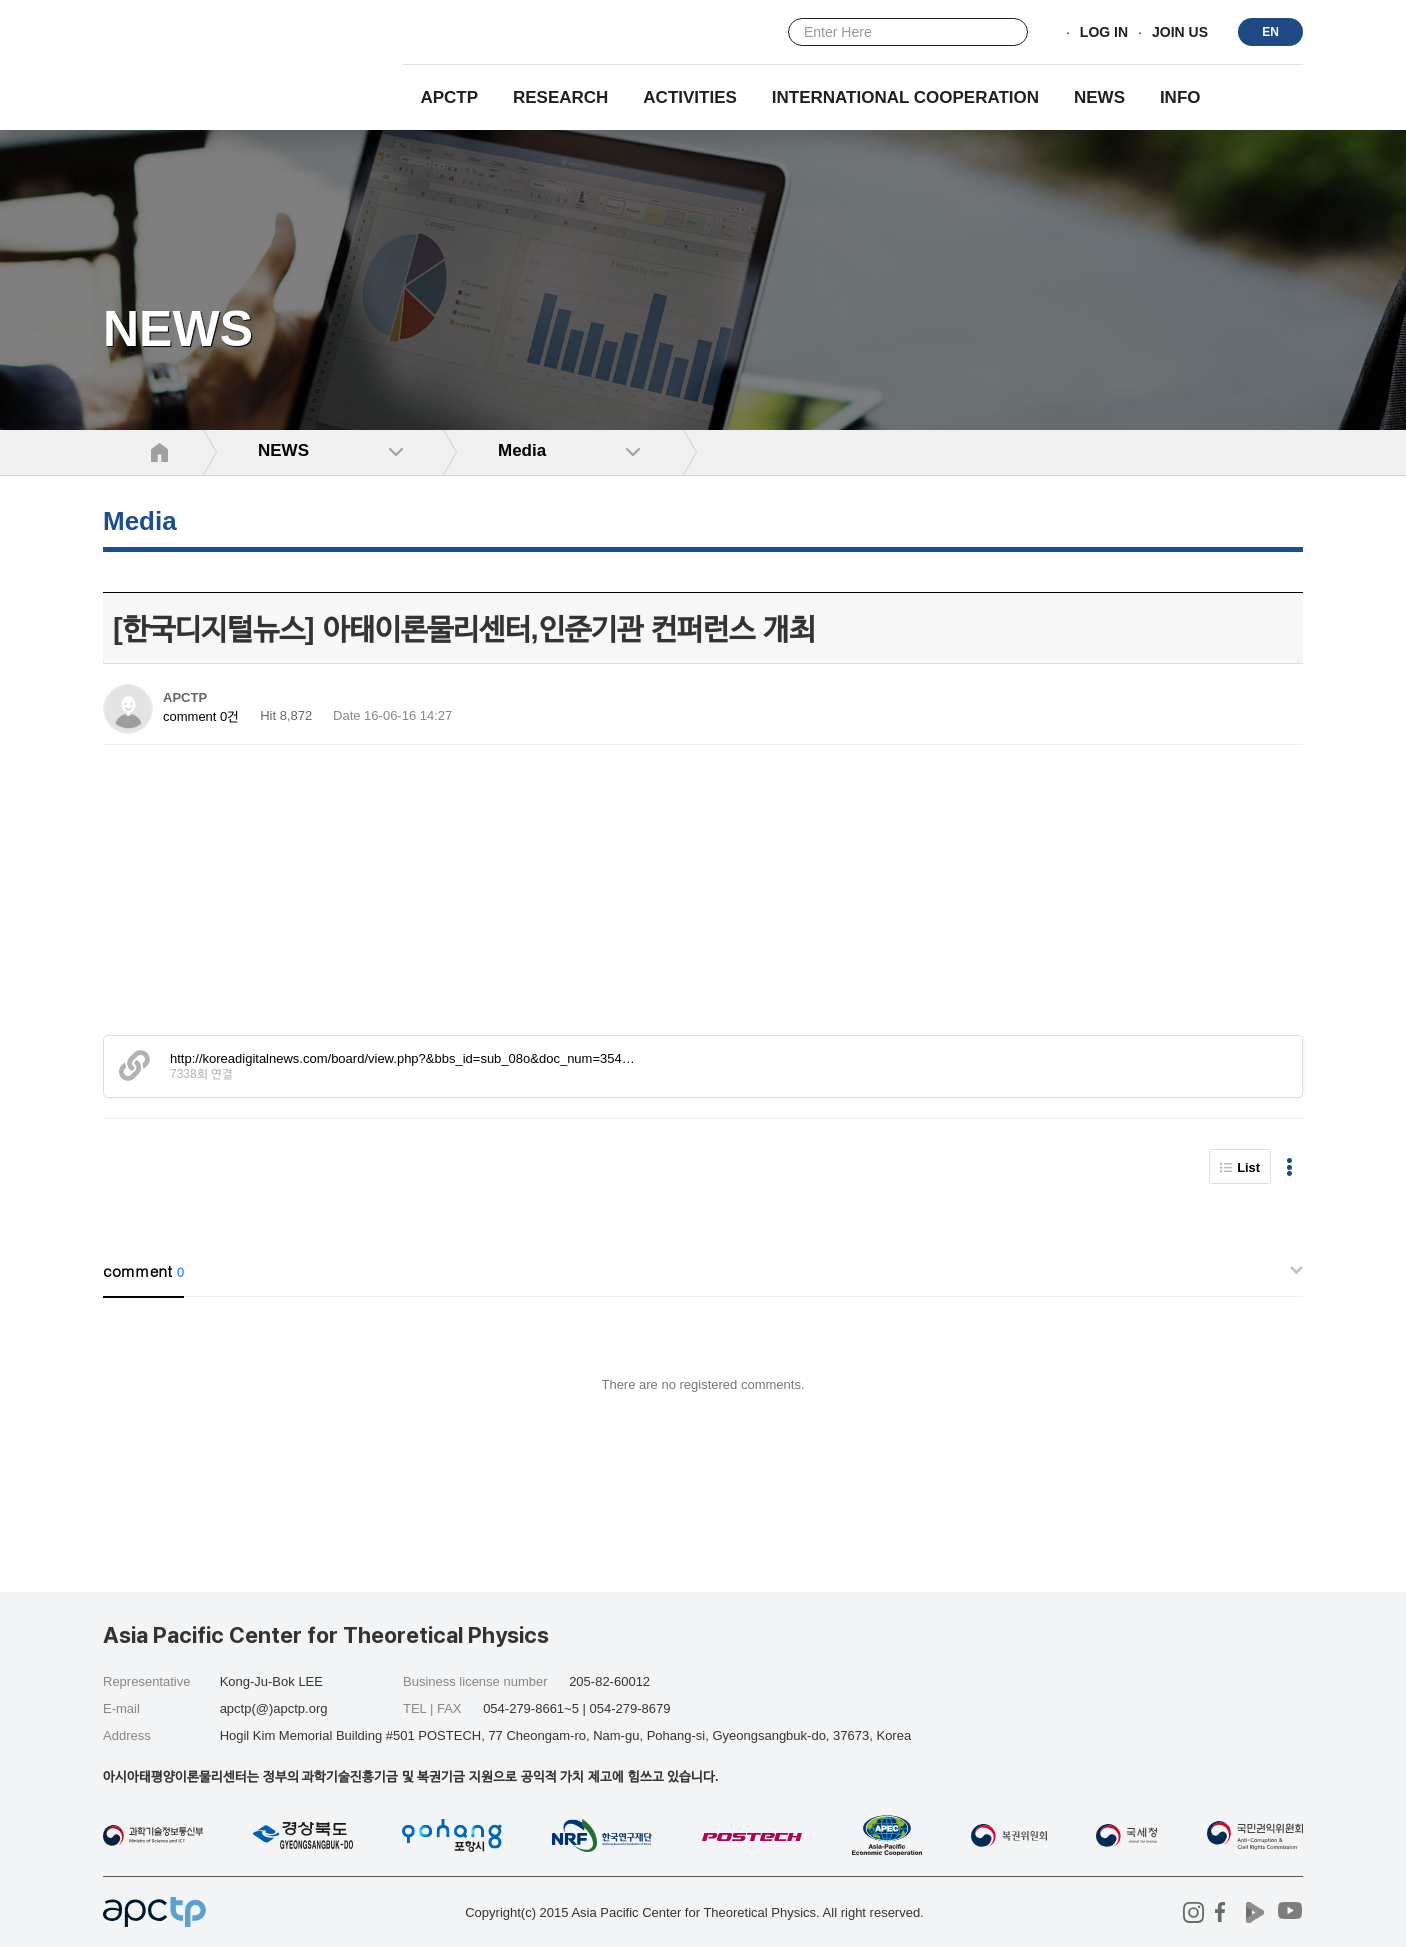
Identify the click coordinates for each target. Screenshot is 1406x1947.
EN (1270, 32)
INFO (1180, 97)
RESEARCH (560, 97)
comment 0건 (201, 716)
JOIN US (1180, 33)
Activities (690, 97)
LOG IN (1104, 33)
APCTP (449, 97)
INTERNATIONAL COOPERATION (905, 97)
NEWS (1099, 97)
